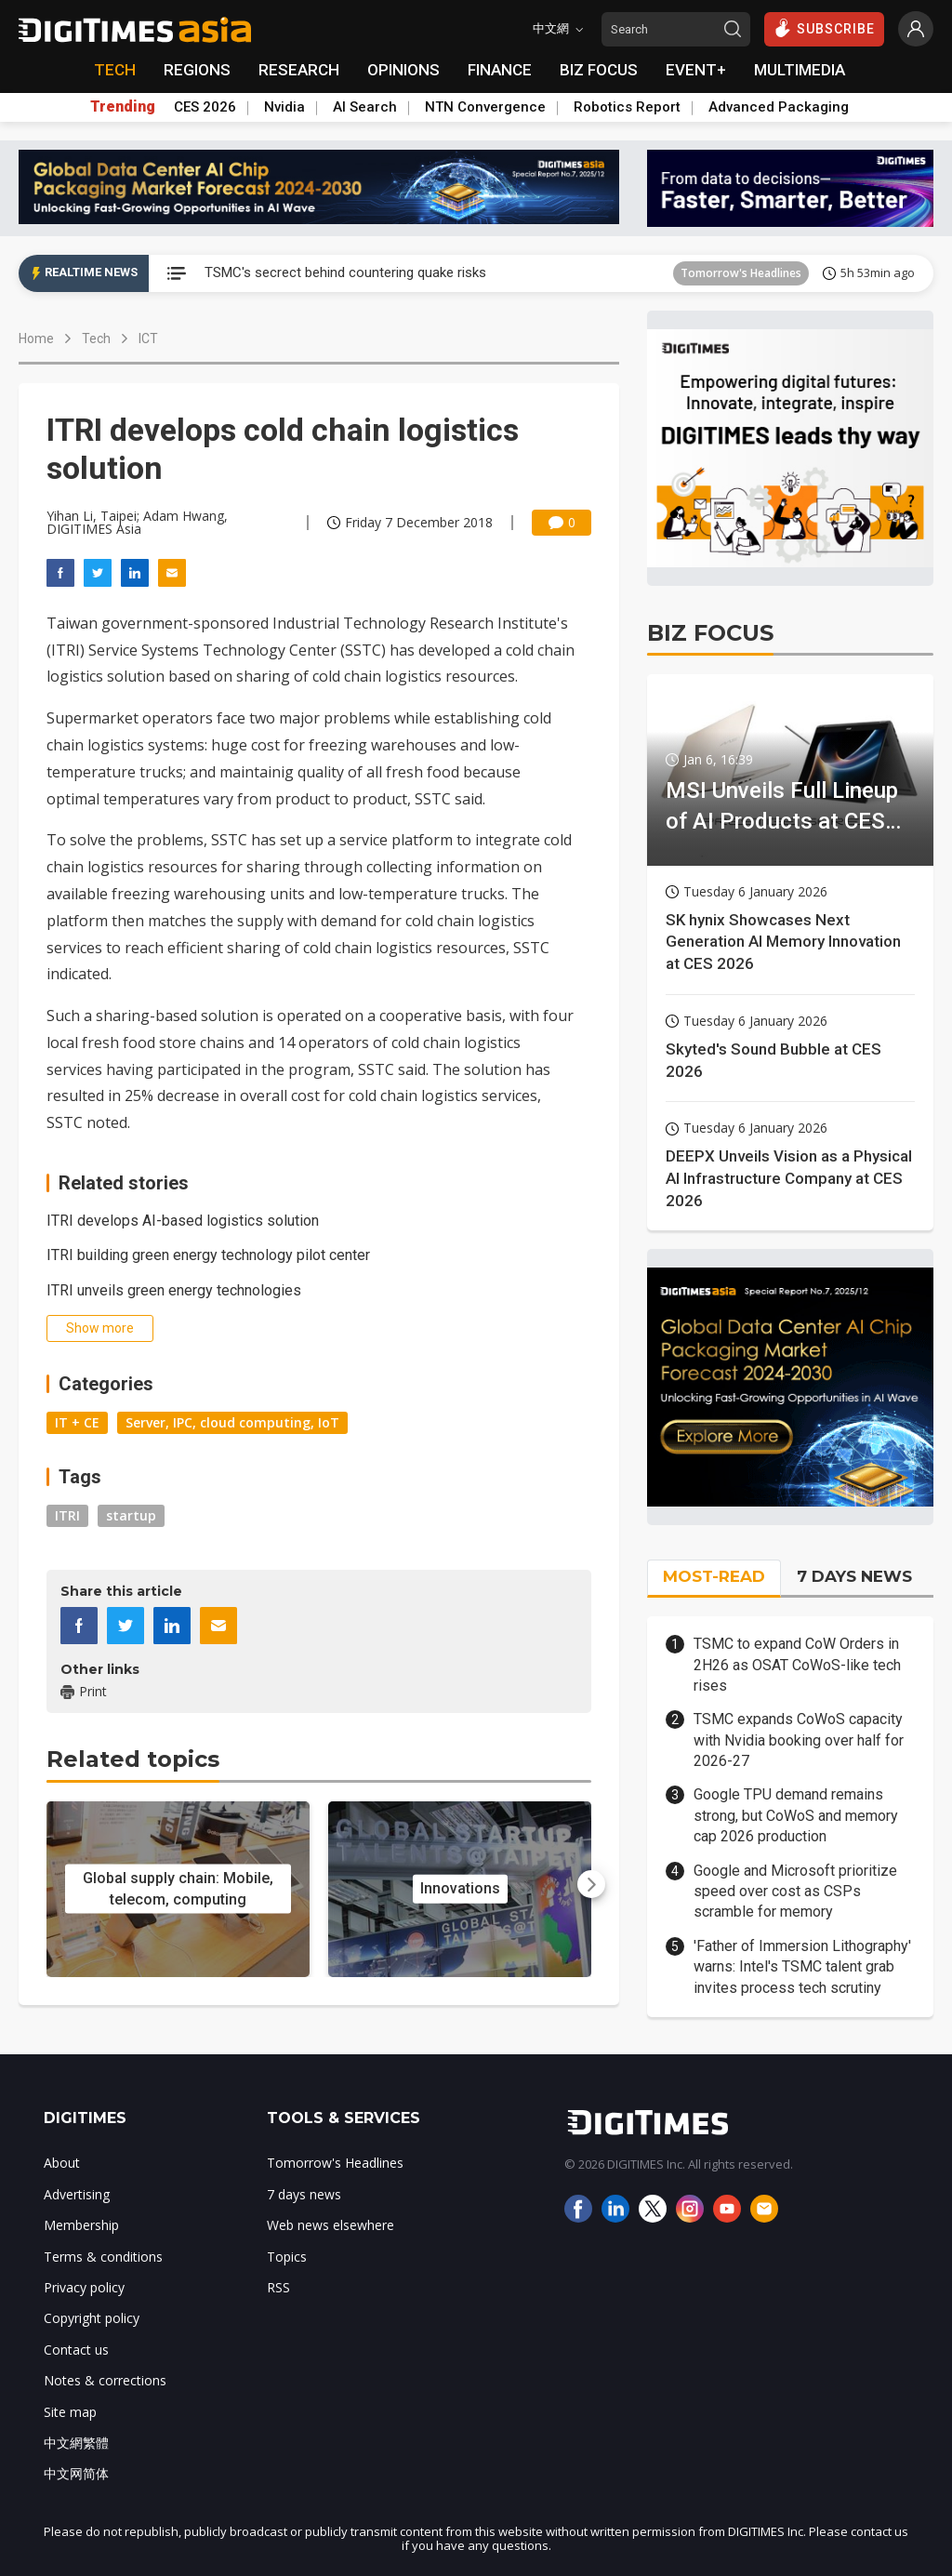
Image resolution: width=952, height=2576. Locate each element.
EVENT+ (696, 69)
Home (36, 338)
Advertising (77, 2194)
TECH (115, 69)
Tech (96, 338)
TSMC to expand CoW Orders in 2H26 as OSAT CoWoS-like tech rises (797, 1664)
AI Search (365, 107)
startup (131, 1515)
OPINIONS (403, 69)
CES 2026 (205, 107)
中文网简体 (76, 2473)
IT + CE (77, 1422)
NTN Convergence (485, 107)
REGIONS (197, 69)
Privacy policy (84, 2287)
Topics (287, 2256)
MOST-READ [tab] (714, 1576)
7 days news (304, 2194)
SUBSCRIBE (824, 28)
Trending (122, 107)
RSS (278, 2287)
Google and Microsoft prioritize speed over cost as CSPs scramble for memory (795, 1891)
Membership (81, 2225)
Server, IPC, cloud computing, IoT (232, 1422)
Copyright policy (91, 2318)
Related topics (132, 1759)
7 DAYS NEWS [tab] (854, 1576)
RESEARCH (298, 69)
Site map (70, 2412)
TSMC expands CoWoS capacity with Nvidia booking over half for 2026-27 (799, 1740)
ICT (148, 338)
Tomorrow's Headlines (741, 273)
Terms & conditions (103, 2256)
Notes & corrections (105, 2380)
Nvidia (284, 107)
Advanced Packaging (778, 107)
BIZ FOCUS (599, 69)
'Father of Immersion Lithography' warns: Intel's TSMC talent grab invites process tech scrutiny (802, 1967)
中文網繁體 (76, 2442)
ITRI (67, 1515)
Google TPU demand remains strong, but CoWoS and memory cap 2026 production (796, 1815)
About (62, 2162)
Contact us (76, 2349)
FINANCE (500, 69)
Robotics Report (627, 107)
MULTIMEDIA (799, 69)
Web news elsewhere (330, 2225)
